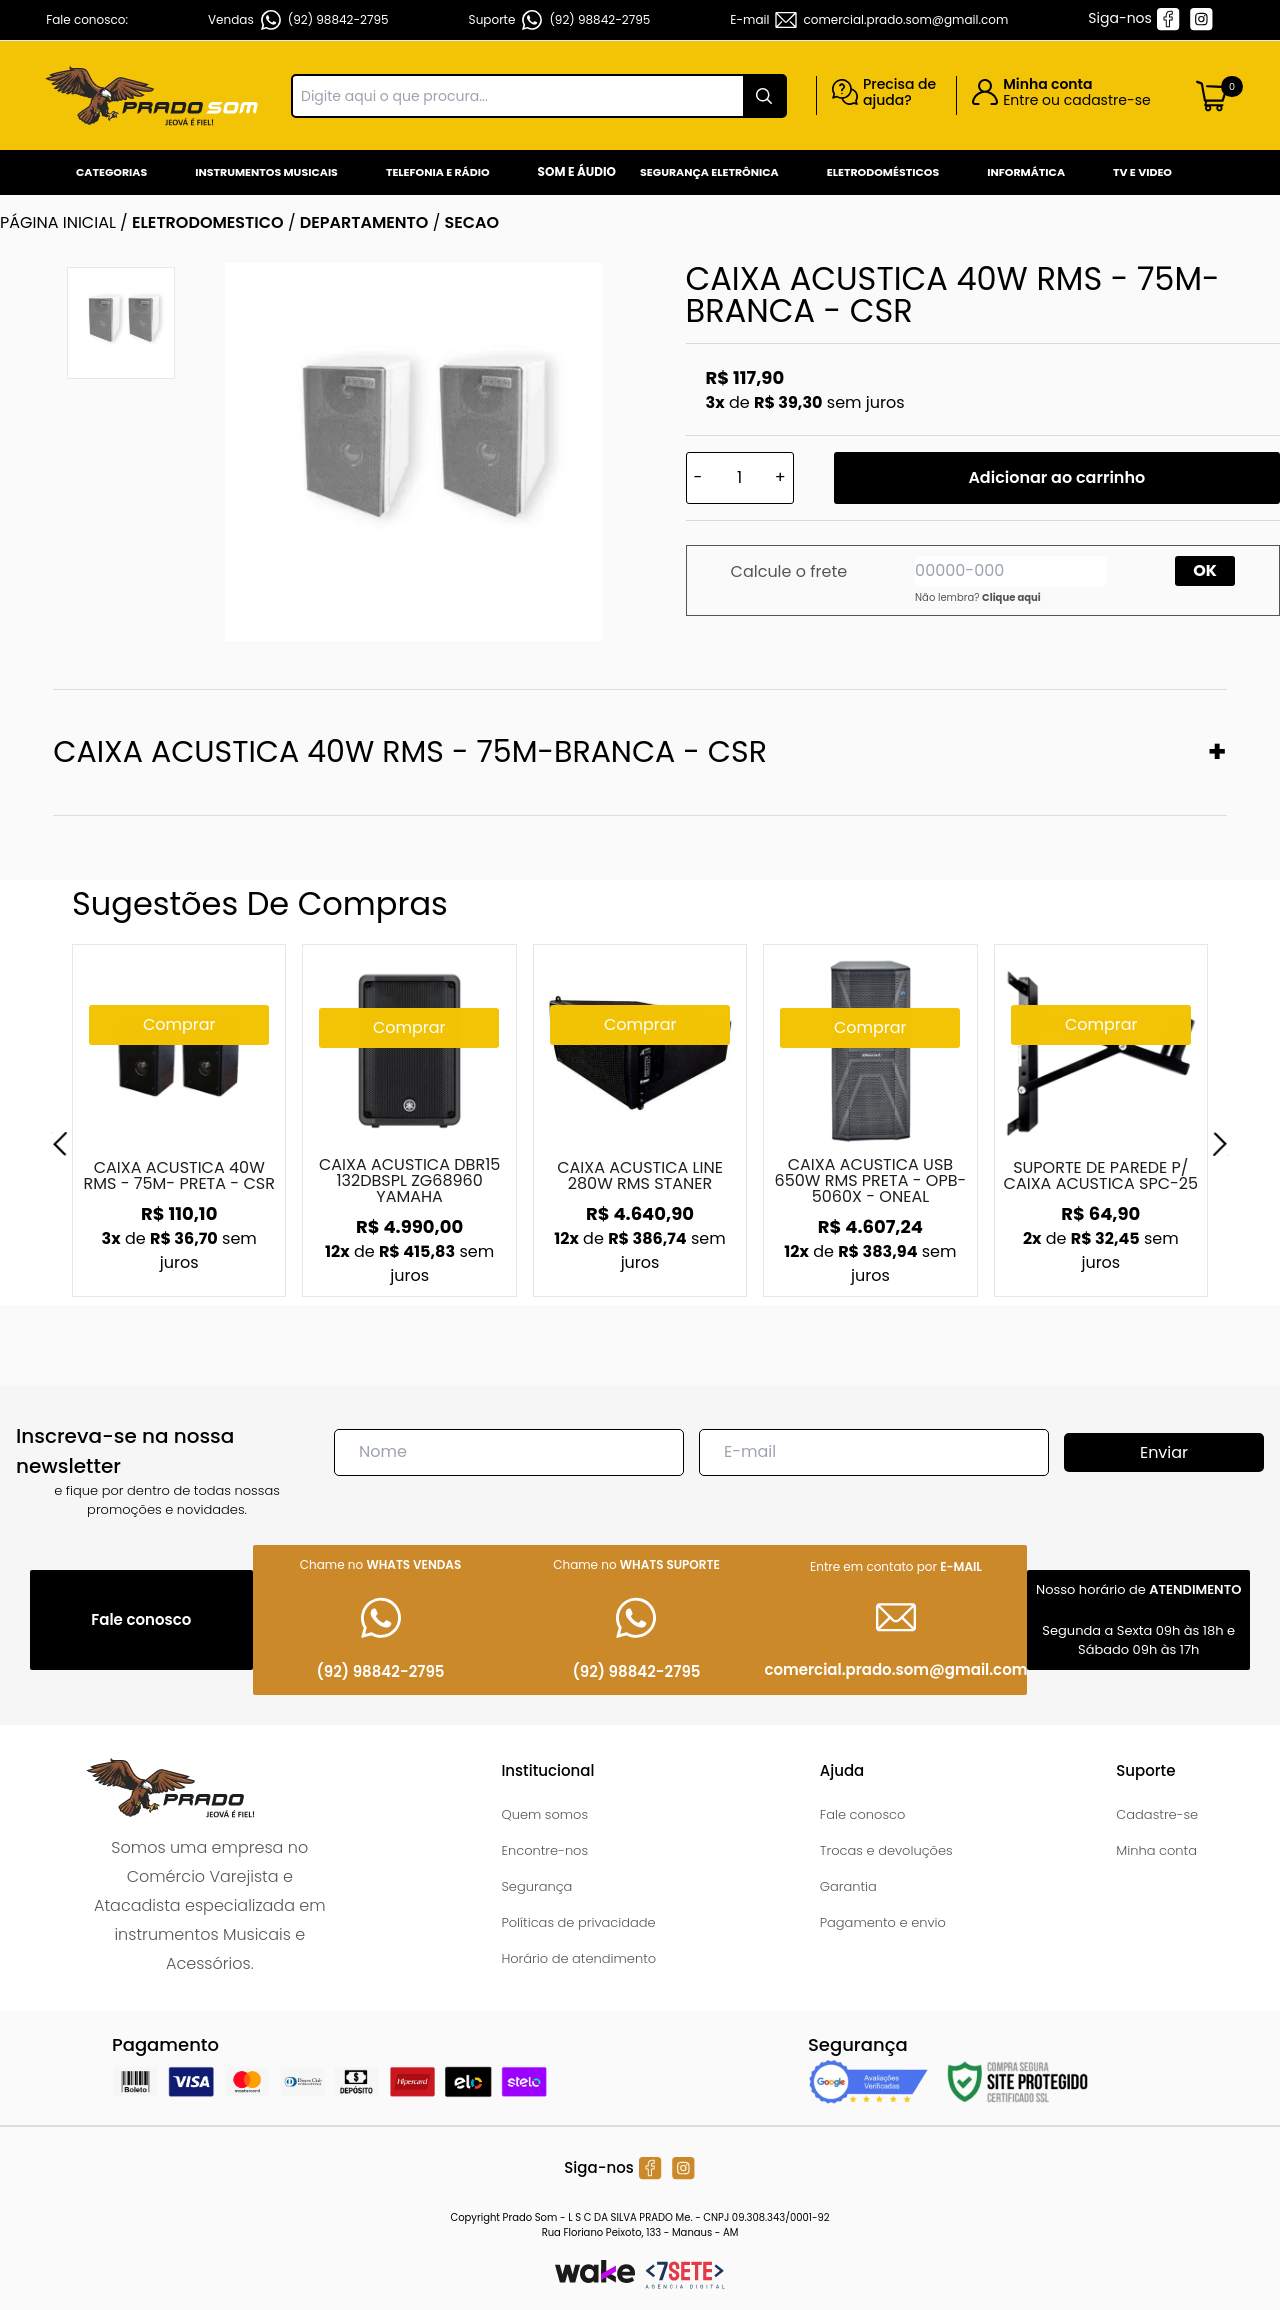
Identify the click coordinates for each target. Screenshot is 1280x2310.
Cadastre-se (1157, 1814)
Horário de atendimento (578, 1958)
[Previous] (60, 1144)
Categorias (111, 172)
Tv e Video (1142, 172)
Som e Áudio (577, 171)
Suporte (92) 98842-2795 (560, 20)
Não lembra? (978, 597)
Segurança (536, 1886)
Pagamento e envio (883, 1922)
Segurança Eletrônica (709, 172)
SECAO (472, 222)
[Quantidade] (740, 478)
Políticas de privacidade (578, 1922)
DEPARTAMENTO (364, 222)
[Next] (1220, 1144)
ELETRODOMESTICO (208, 222)
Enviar (1164, 1452)
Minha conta (1156, 1850)
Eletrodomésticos (883, 172)
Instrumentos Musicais (266, 172)
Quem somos (544, 1814)
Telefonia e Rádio (438, 172)
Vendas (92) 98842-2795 (298, 20)
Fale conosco (863, 1814)
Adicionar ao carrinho (1056, 477)
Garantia (848, 1886)
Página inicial (58, 222)
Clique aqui (1011, 597)
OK (1205, 570)
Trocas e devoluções (886, 1850)
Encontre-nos (544, 1850)
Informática (1026, 172)
